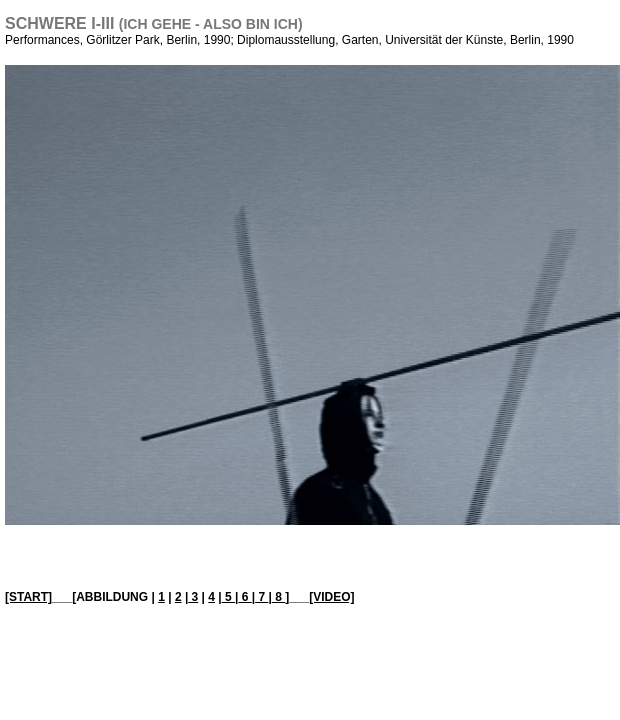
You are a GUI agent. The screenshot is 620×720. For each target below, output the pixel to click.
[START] (28, 597)
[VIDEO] (331, 597)
